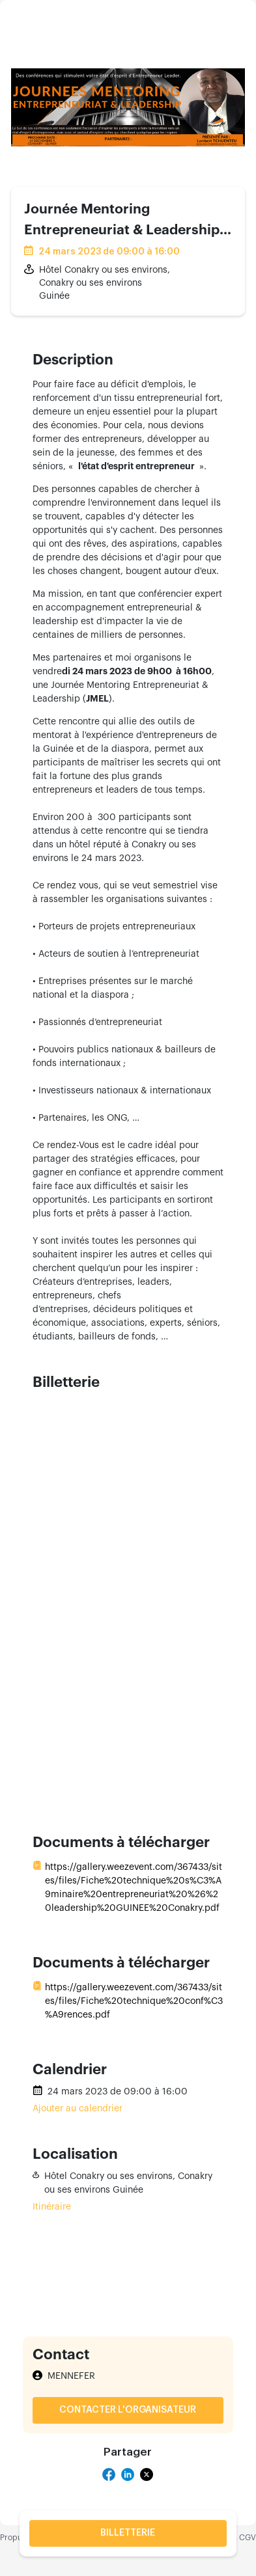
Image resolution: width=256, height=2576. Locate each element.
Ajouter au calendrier (77, 2108)
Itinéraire (52, 2207)
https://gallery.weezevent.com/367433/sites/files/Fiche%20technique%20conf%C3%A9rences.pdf (134, 2001)
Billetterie (127, 2533)
